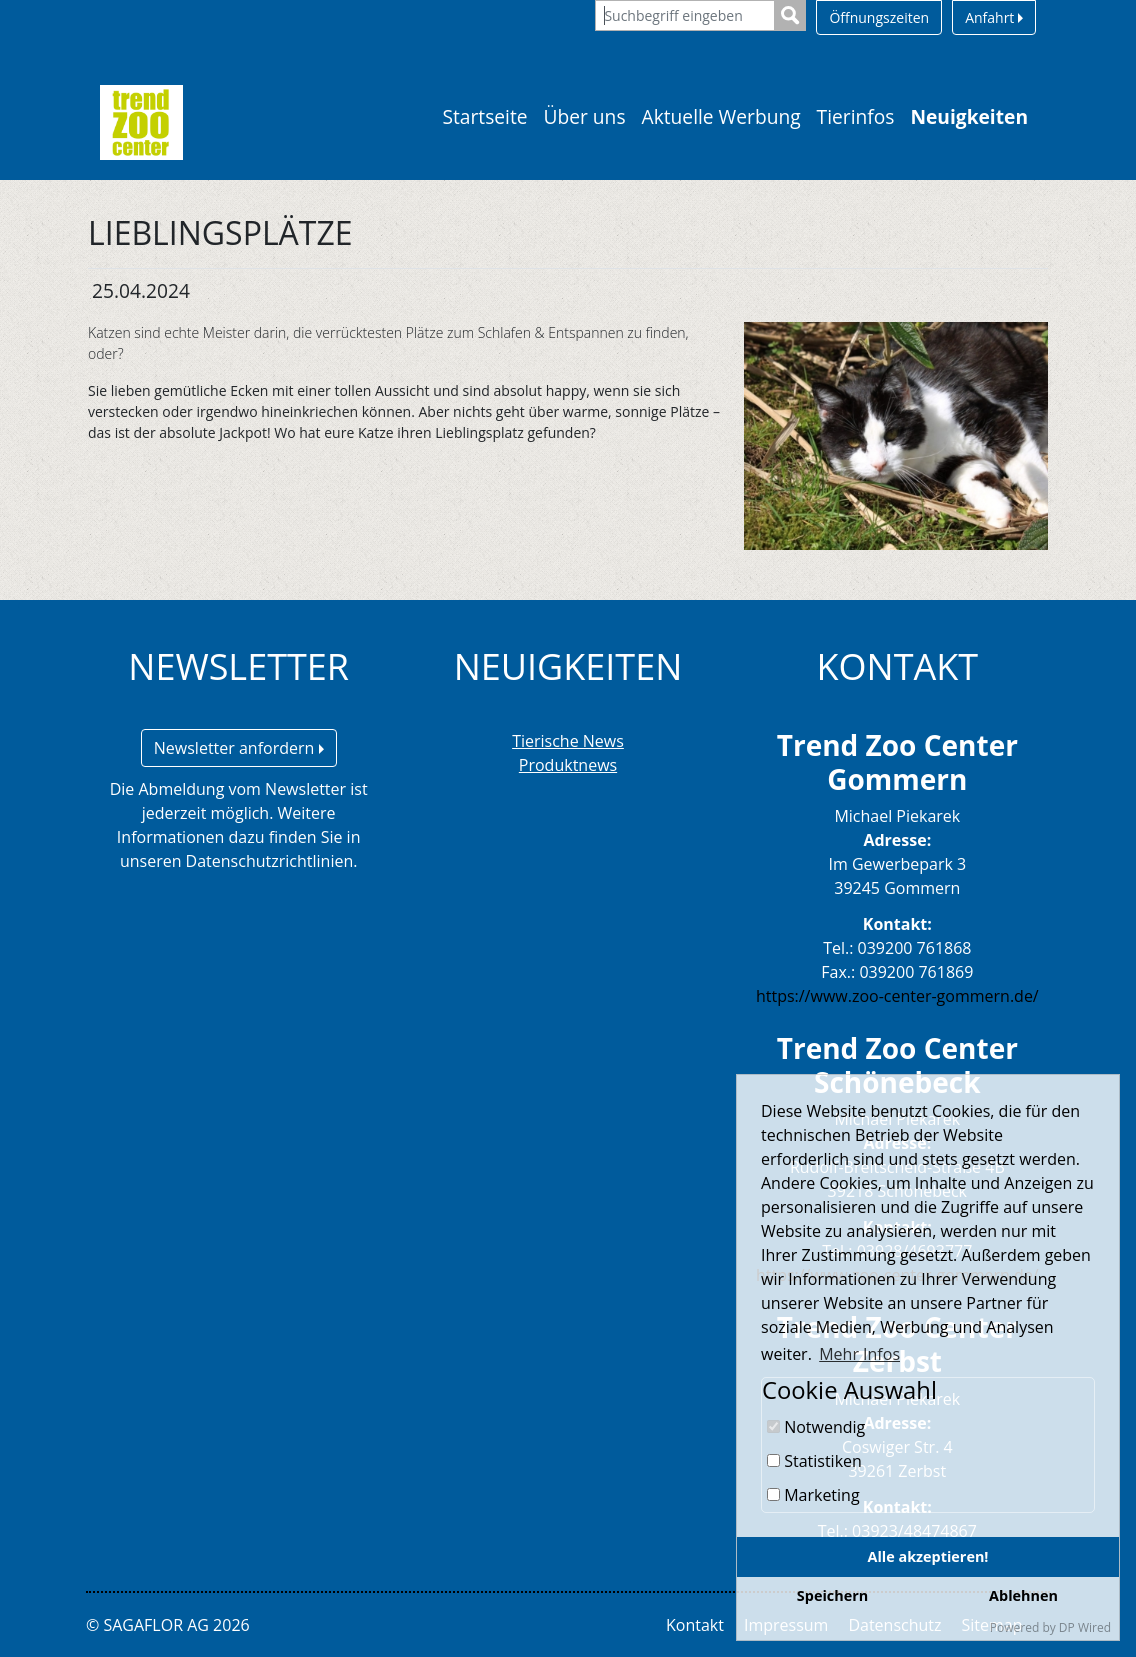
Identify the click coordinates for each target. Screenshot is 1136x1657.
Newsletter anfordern (239, 748)
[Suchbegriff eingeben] (685, 15)
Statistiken (814, 1461)
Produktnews (568, 765)
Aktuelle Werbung (721, 116)
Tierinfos (856, 116)
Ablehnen (1023, 1595)
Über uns (585, 116)
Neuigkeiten (969, 116)
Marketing (813, 1495)
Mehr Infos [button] (859, 1354)
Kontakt (695, 1625)
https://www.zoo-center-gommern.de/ (897, 996)
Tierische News (568, 741)
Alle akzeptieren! (928, 1556)
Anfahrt (994, 17)
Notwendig (816, 1427)
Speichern (832, 1595)
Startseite (484, 116)
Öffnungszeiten (879, 17)
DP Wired (1085, 1627)
